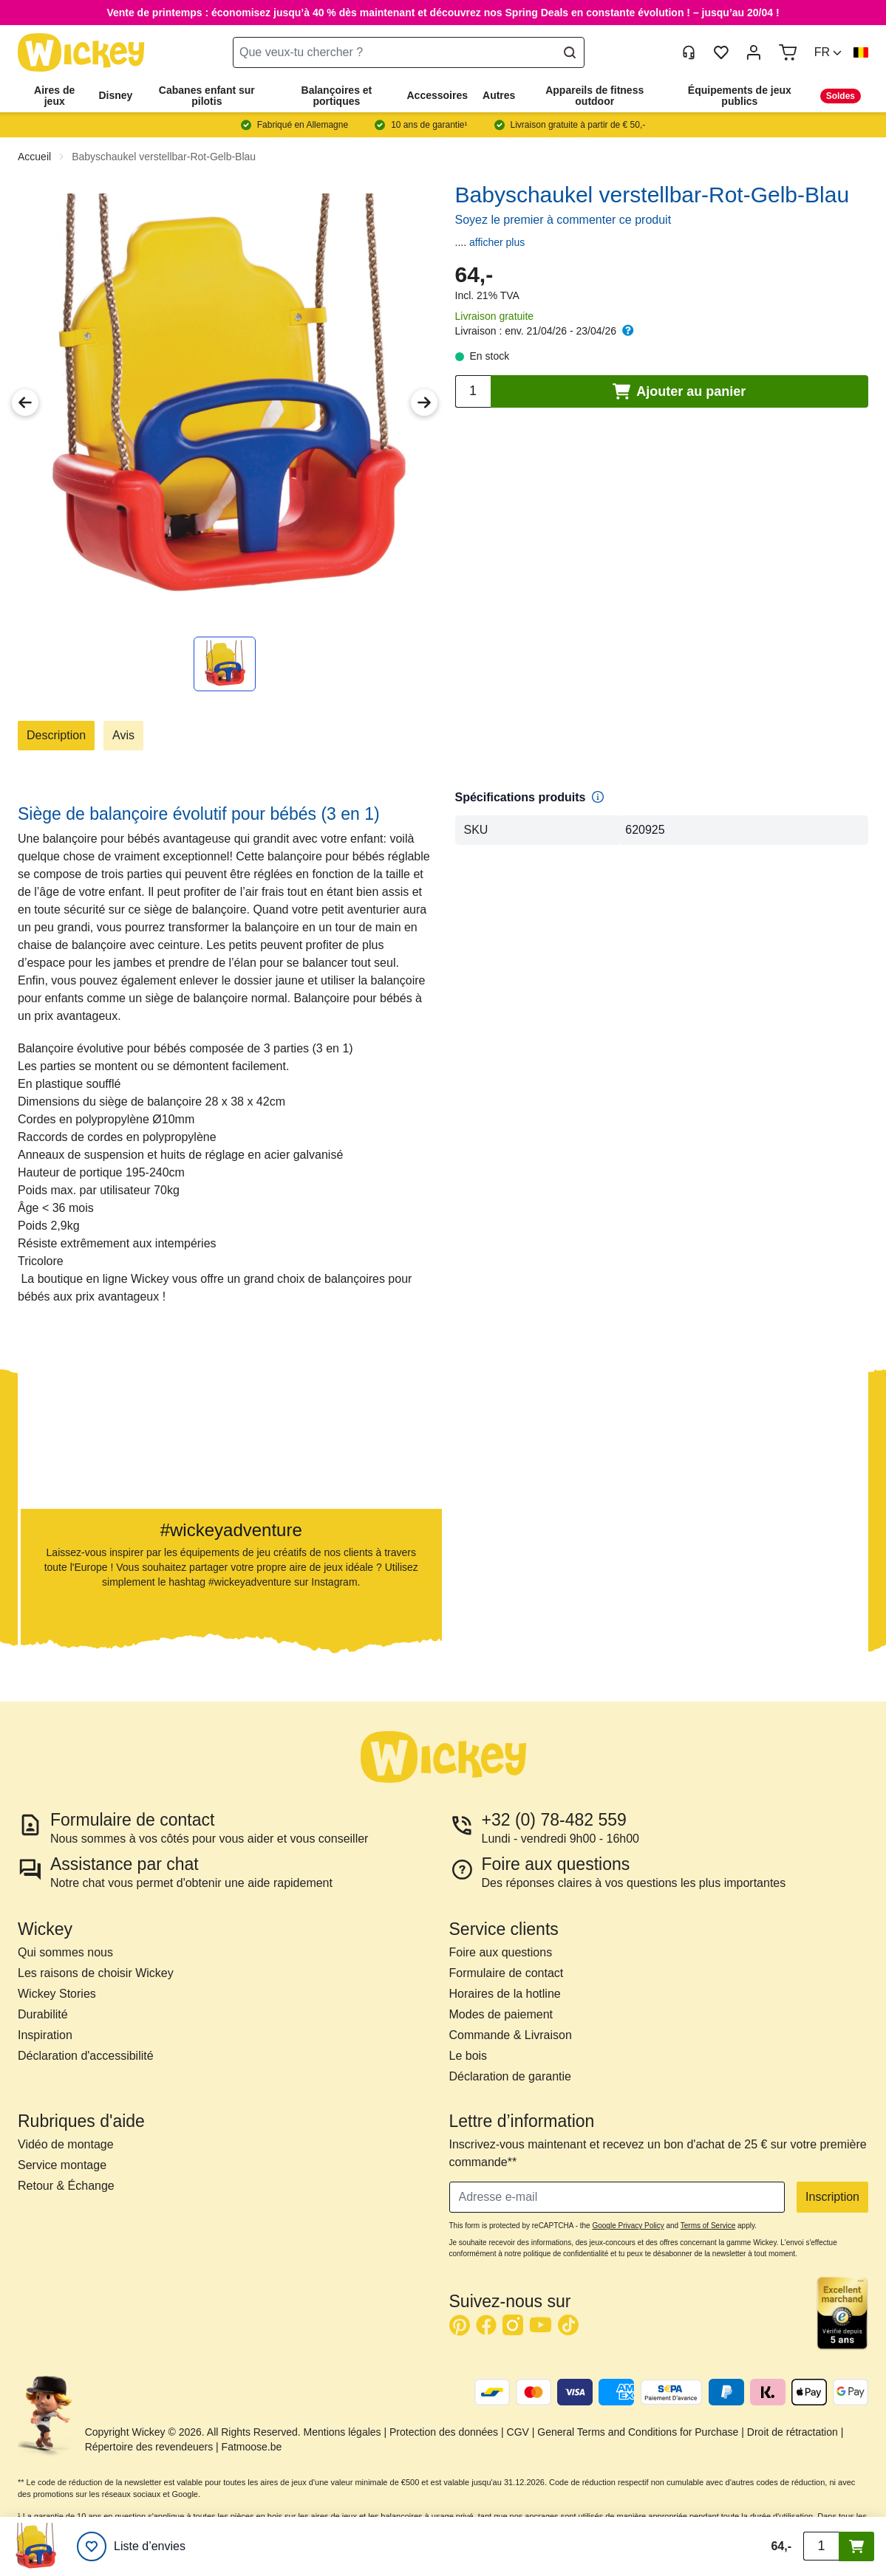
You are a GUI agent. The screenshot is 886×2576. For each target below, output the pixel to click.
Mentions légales (342, 2432)
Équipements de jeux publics (739, 95)
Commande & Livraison (510, 2035)
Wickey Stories (57, 1993)
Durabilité (43, 2014)
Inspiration (45, 2035)
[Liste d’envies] (131, 2546)
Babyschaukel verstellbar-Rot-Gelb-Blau (164, 156)
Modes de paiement (501, 2014)
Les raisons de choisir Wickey (96, 1973)
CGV (518, 2432)
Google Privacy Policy (628, 2226)
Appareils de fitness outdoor (594, 95)
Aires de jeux (54, 95)
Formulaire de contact (506, 1973)
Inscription (832, 2196)
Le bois (468, 2055)
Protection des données (443, 2432)
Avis (123, 735)
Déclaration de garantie (510, 2076)
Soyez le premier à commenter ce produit (563, 219)
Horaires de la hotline (505, 1993)
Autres (499, 95)
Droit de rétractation (792, 2432)
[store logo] (81, 52)
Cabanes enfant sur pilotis (207, 95)
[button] (828, 52)
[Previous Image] (25, 402)
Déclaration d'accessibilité (86, 2055)
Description (56, 735)
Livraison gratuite (494, 316)
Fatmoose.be (252, 2447)
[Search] (570, 52)
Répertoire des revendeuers (149, 2447)
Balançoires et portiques (336, 95)
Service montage (62, 2165)
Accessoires (437, 95)
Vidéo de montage (66, 2144)
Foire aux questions (501, 1952)
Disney (115, 95)
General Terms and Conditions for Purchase (637, 2432)
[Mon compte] (753, 52)
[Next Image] (424, 402)
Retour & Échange (66, 2185)
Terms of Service (708, 2226)
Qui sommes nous (65, 1952)
